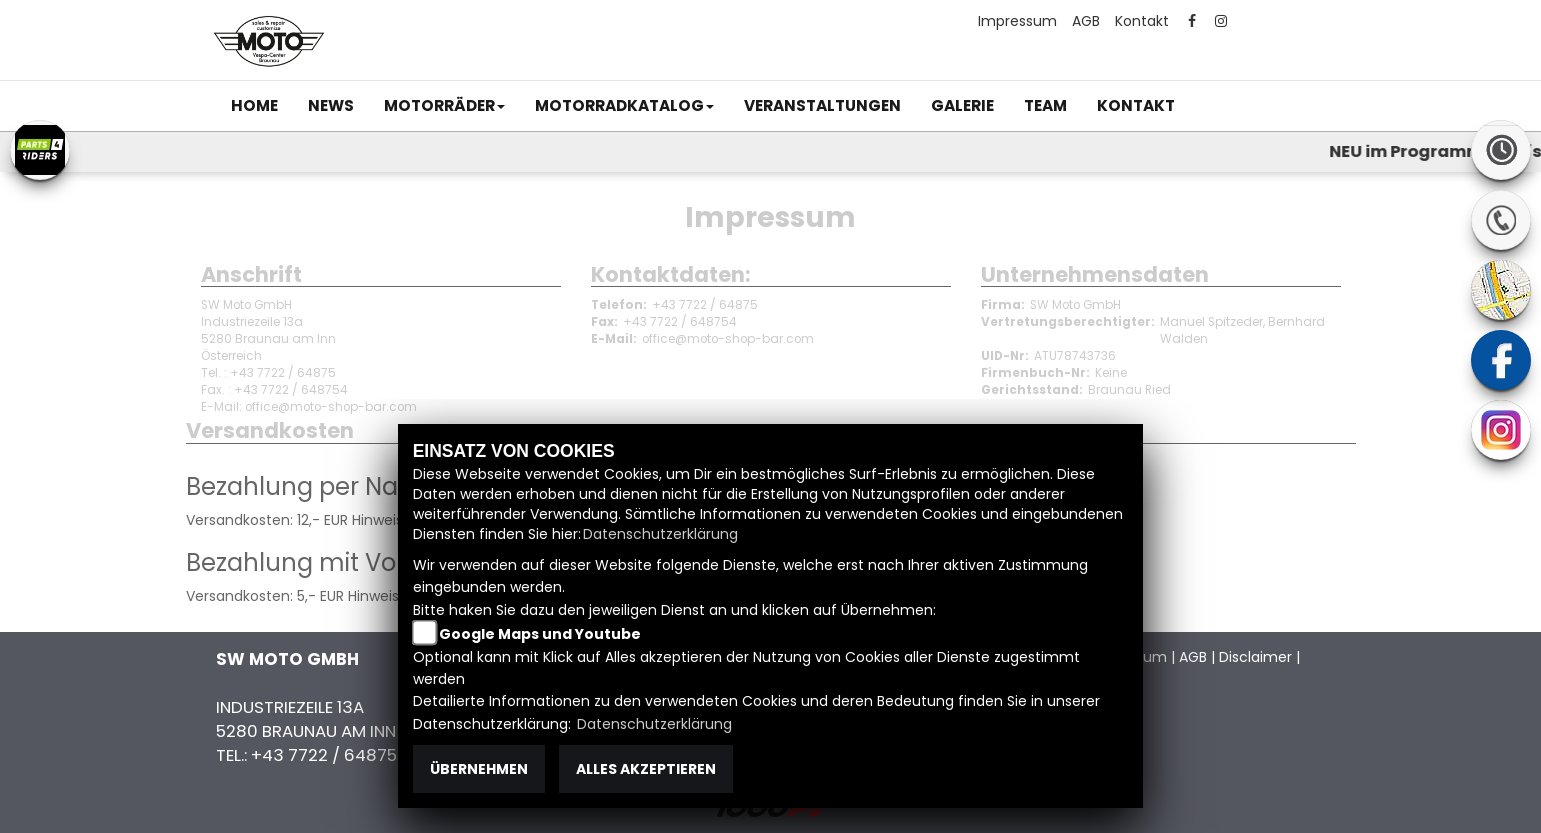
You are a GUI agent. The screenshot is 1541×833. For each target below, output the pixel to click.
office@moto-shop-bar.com (728, 339)
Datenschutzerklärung (660, 534)
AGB (1086, 21)
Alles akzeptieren (646, 769)
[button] (444, 106)
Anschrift (251, 274)
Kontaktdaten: (671, 274)
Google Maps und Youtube (540, 634)
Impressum (1017, 21)
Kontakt (1142, 21)
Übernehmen (479, 769)
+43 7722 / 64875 (705, 305)
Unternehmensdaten (1095, 274)
